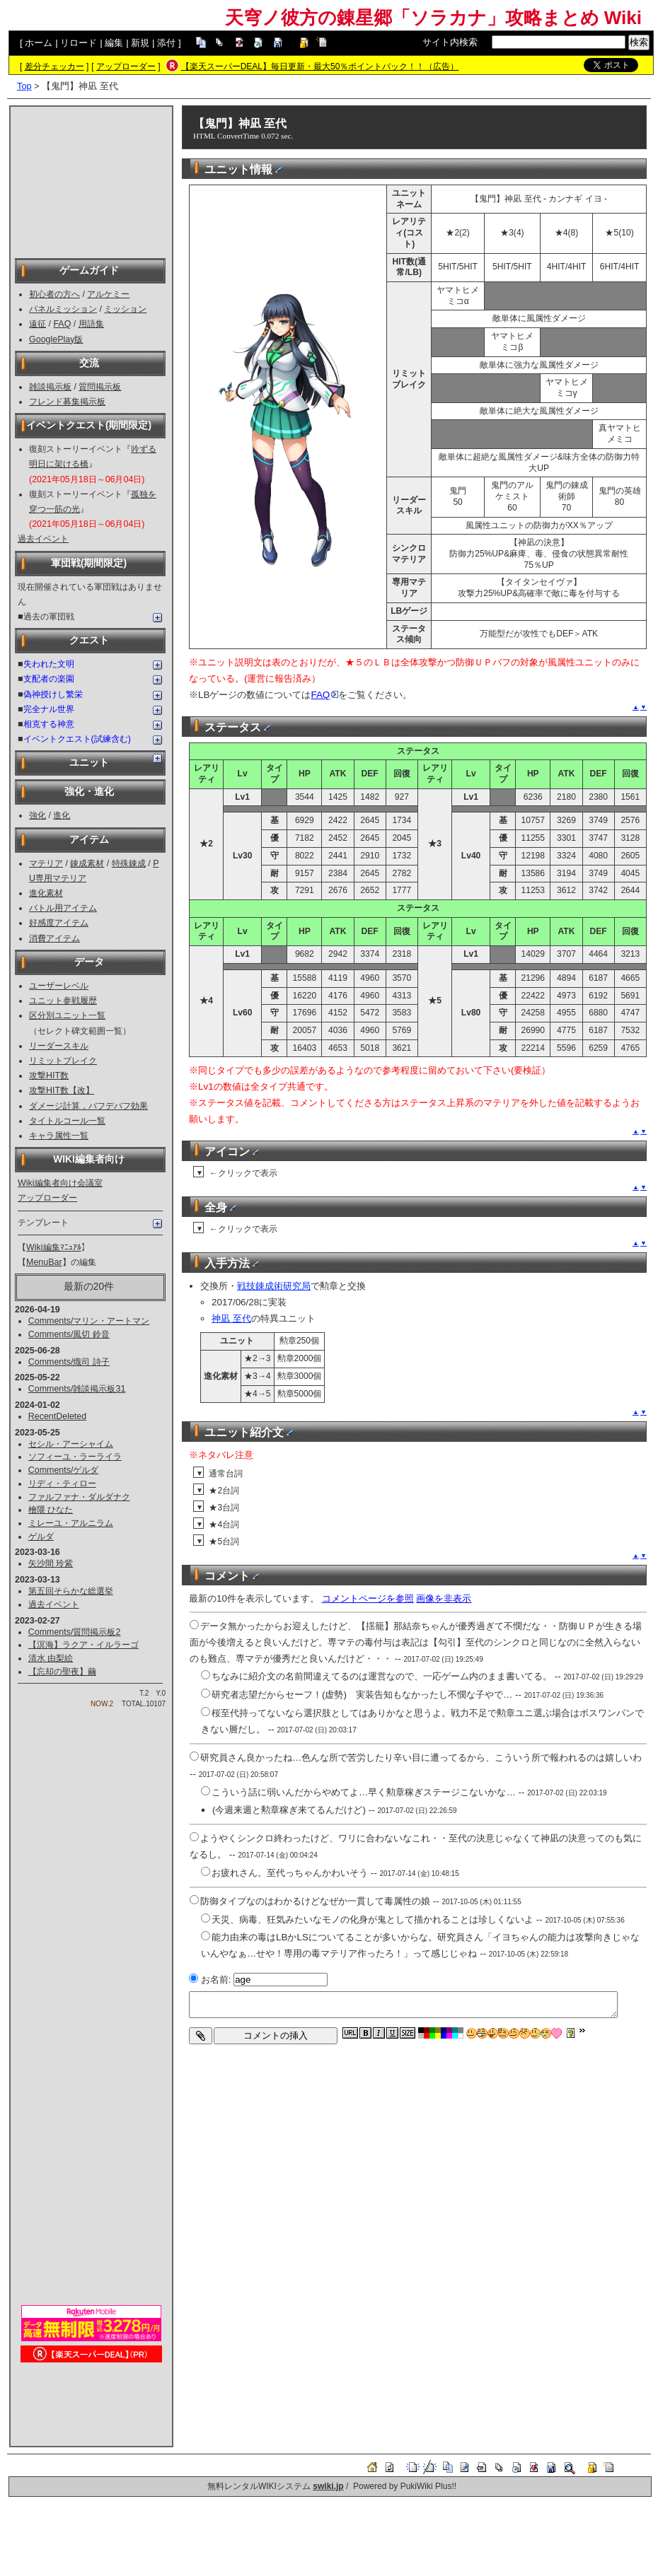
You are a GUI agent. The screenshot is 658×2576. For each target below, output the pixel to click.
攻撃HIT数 (49, 1075)
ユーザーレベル (58, 986)
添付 (166, 42)
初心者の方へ (54, 294)
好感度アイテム (58, 923)
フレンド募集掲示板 (67, 402)
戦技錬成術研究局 (274, 1286)
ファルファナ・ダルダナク (79, 1497)
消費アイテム (54, 938)
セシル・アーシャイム (70, 1444)
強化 (37, 815)
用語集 (91, 324)
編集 (114, 42)
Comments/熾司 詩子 (69, 1362)
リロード (78, 42)
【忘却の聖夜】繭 (62, 1672)
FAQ (62, 324)
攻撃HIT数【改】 (61, 1090)
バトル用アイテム (63, 908)
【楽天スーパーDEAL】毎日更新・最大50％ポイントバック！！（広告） (320, 66)
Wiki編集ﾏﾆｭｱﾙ (53, 1247)
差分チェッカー (54, 66)
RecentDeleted (57, 1416)
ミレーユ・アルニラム (70, 1523)
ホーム (38, 42)
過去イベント (43, 539)
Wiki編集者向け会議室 (60, 1183)
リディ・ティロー (62, 1483)
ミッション (125, 309)
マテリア (46, 863)
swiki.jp (328, 2486)
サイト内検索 (450, 42)
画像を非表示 (443, 1598)
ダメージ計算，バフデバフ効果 (88, 1106)
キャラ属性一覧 (58, 1136)
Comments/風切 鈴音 (69, 1334)
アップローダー (126, 66)
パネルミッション (63, 309)
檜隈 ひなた (50, 1510)
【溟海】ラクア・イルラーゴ (83, 1645)
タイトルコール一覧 (67, 1121)
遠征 (37, 324)
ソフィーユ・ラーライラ (75, 1457)
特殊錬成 (129, 863)
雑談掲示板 (50, 387)
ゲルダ (41, 1536)
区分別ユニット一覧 (67, 1015)
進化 (61, 815)
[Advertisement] (91, 181)
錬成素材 (87, 863)
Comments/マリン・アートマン (89, 1321)
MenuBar (44, 1262)
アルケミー (108, 294)
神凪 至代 (231, 1318)
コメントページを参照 (368, 1598)
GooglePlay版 (56, 339)
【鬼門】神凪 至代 (240, 123)
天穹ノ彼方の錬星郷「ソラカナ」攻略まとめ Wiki (433, 17)
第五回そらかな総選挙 (70, 1591)
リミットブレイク (63, 1061)
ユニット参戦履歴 (63, 1001)
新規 (140, 42)
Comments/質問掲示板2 (74, 1632)
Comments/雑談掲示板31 (77, 1389)
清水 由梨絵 (50, 1658)
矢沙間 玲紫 (50, 1563)
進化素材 (46, 893)
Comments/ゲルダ (63, 1470)
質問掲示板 (100, 387)
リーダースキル (58, 1046)
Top (24, 86)
